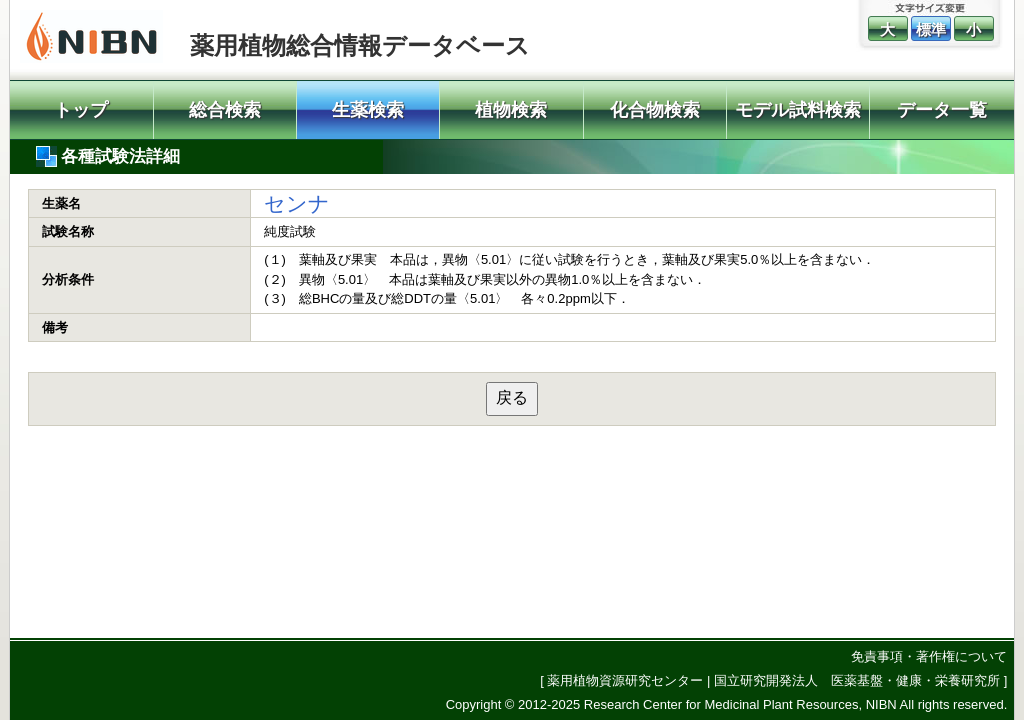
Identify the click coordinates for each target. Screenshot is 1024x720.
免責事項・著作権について (929, 656)
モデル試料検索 (798, 110)
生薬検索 (368, 110)
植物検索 (511, 110)
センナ (297, 203)
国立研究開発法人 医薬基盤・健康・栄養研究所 (857, 680)
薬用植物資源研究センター (625, 680)
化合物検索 (655, 110)
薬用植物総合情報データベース (360, 45)
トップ (81, 110)
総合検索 (225, 110)
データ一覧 (942, 110)
